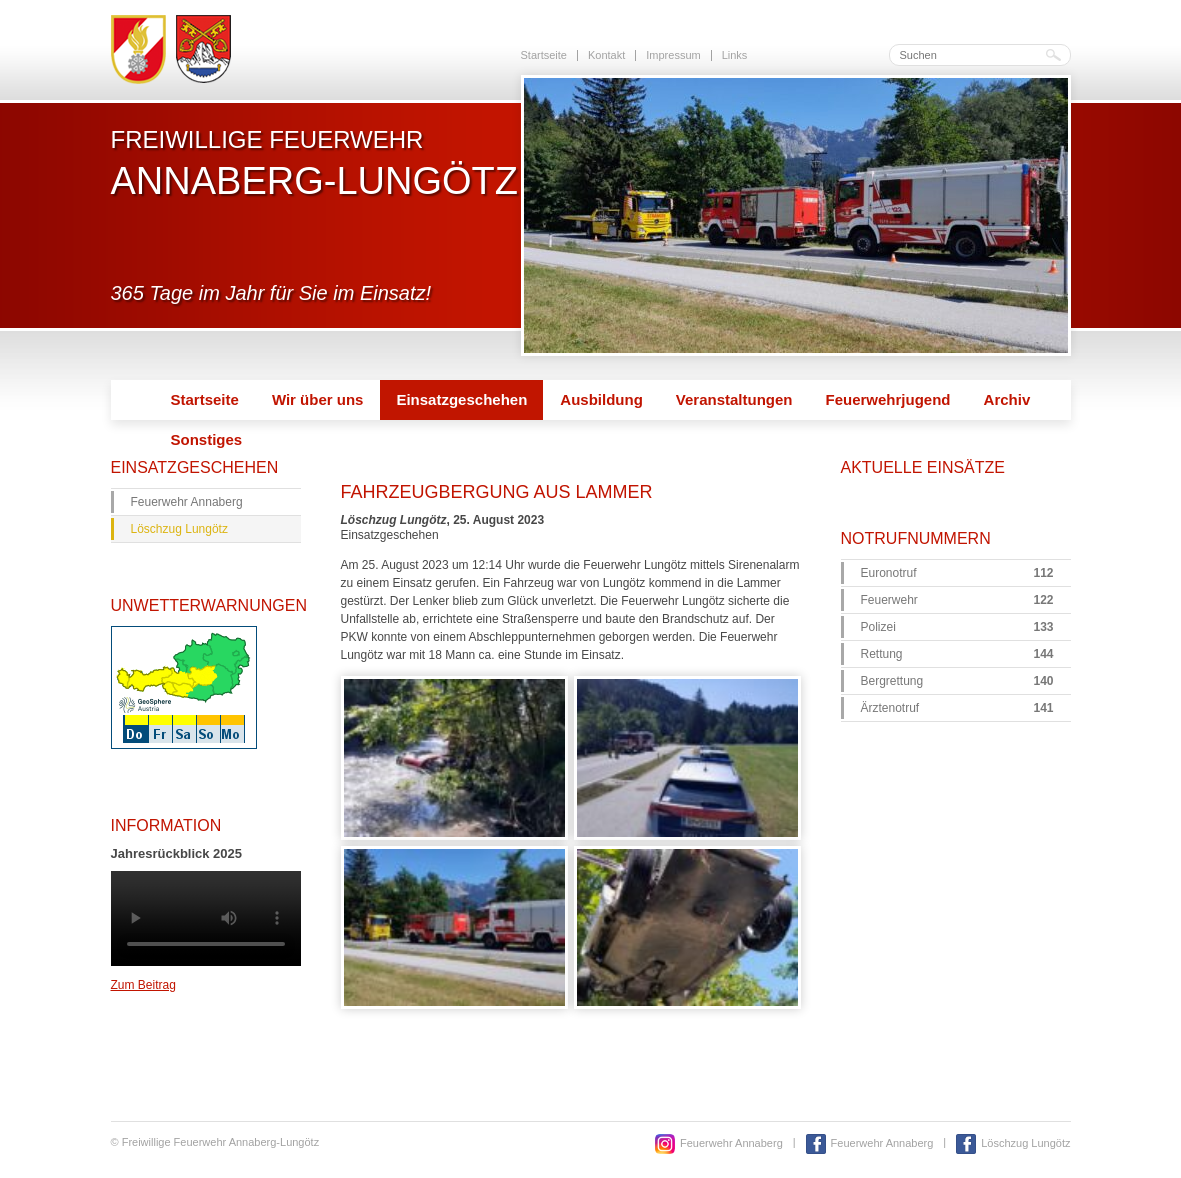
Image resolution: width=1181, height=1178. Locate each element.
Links (735, 55)
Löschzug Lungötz (179, 529)
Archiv (1007, 399)
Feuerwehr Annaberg (187, 502)
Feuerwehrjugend (888, 399)
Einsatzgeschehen (461, 399)
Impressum (673, 55)
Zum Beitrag (143, 985)
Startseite (544, 55)
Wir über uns (318, 399)
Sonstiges (207, 439)
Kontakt (606, 55)
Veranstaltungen (734, 399)
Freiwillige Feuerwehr (314, 163)
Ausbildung (601, 399)
